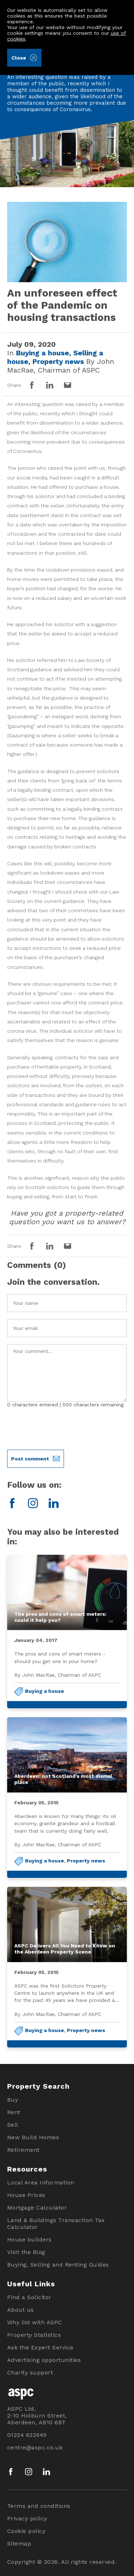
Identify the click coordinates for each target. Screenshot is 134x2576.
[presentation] (61, 1429)
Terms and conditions (38, 2505)
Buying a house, (44, 353)
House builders (29, 2239)
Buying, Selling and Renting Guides (58, 2264)
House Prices (26, 2195)
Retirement (23, 2149)
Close (24, 57)
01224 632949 (27, 2434)
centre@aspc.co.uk (35, 2447)
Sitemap (19, 2543)
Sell (12, 2124)
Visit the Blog (26, 2252)
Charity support (30, 2372)
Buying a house (44, 1691)
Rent (13, 2112)
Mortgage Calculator (37, 2207)
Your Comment (67, 1373)
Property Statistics (34, 2334)
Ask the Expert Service (40, 2347)
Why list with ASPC (34, 2322)
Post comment (35, 1458)
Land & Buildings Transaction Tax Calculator (56, 2223)
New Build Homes (33, 2137)
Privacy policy (27, 2518)
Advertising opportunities (44, 2360)
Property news (86, 1861)
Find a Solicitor (29, 2297)
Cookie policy (26, 2531)
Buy (12, 2099)
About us (20, 2309)
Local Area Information (40, 2182)
